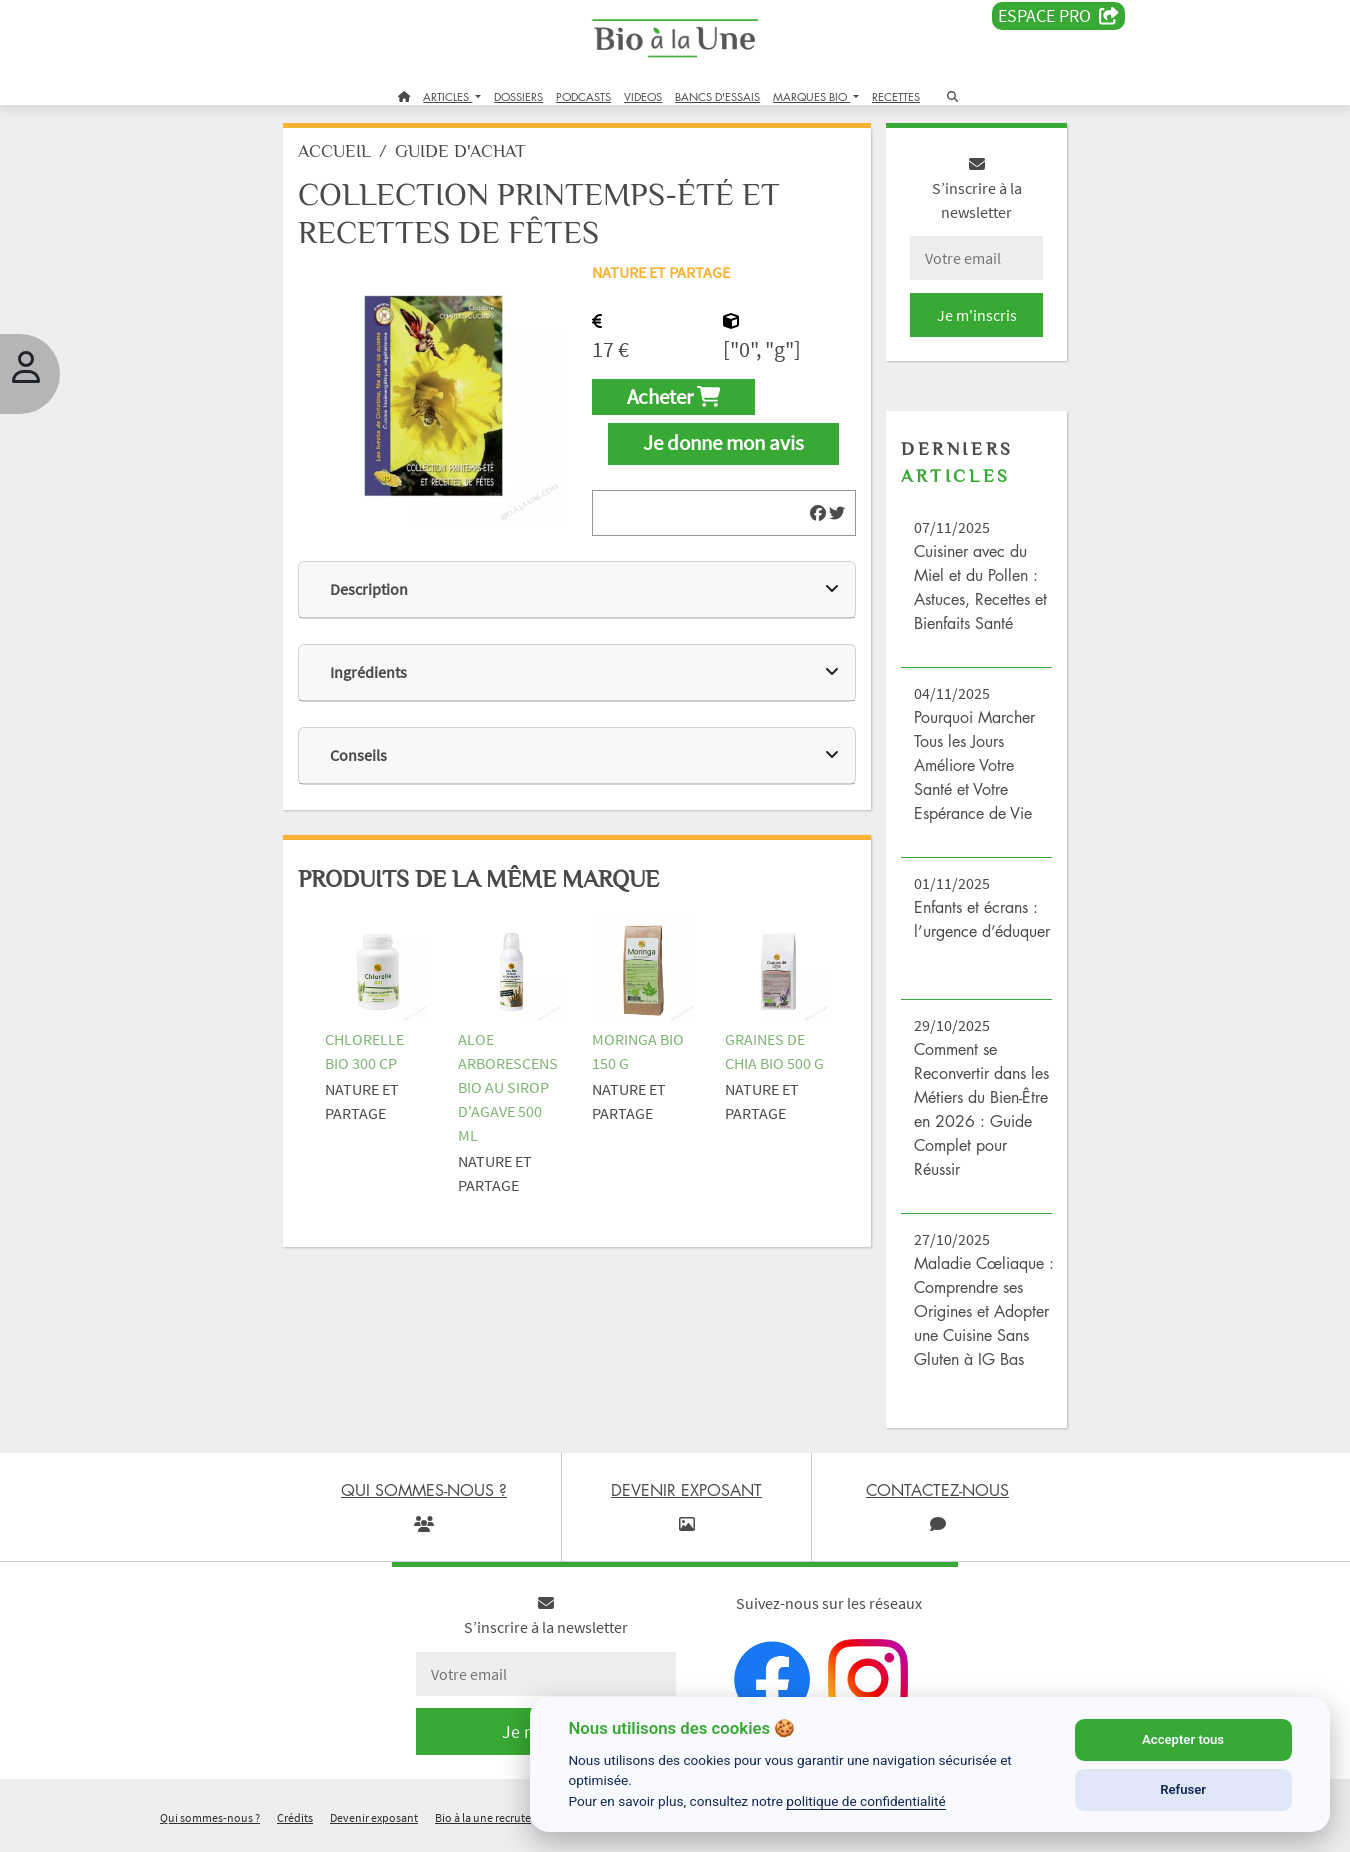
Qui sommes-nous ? (210, 1825)
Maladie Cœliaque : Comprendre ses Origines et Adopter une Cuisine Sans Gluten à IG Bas (978, 1318)
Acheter (675, 404)
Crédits (295, 1825)
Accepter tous (1183, 1739)
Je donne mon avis (723, 451)
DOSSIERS (518, 96)
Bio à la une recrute (483, 1825)
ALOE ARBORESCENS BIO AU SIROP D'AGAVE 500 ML (513, 1092)
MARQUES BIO (811, 96)
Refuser (1183, 1789)
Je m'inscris (971, 322)
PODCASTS (583, 96)
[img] (815, 520)
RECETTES (896, 96)
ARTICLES (447, 96)
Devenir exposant (374, 1825)
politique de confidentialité (866, 1801)
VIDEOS (643, 96)
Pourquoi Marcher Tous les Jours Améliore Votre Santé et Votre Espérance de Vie (971, 772)
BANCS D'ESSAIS (717, 96)
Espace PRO (1058, 16)
